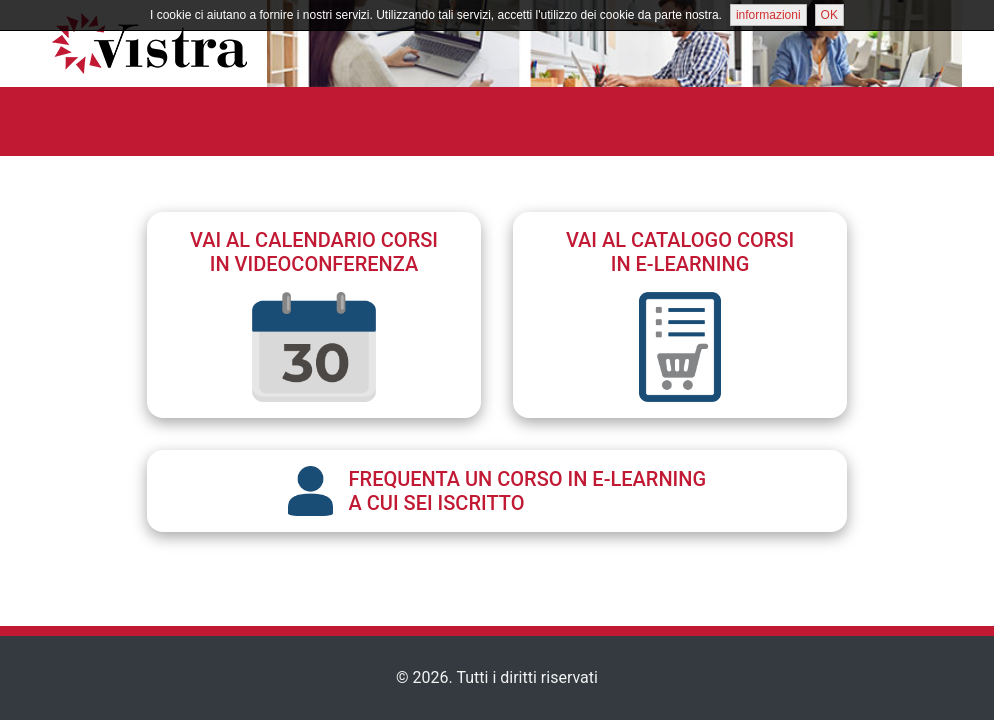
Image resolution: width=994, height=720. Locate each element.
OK (829, 15)
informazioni (768, 15)
